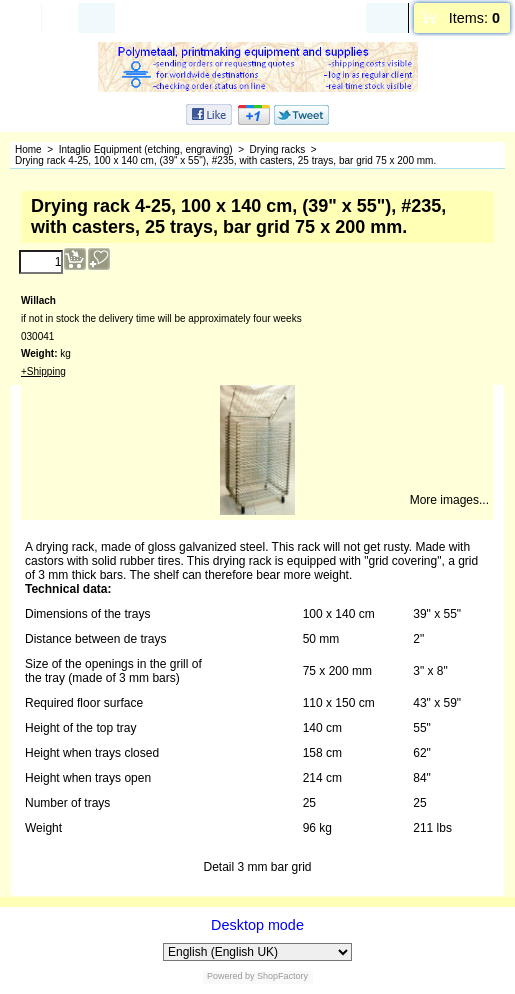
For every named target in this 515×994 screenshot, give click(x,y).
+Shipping (43, 371)
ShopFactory (282, 976)
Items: (474, 18)
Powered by (231, 976)
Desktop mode (257, 925)
